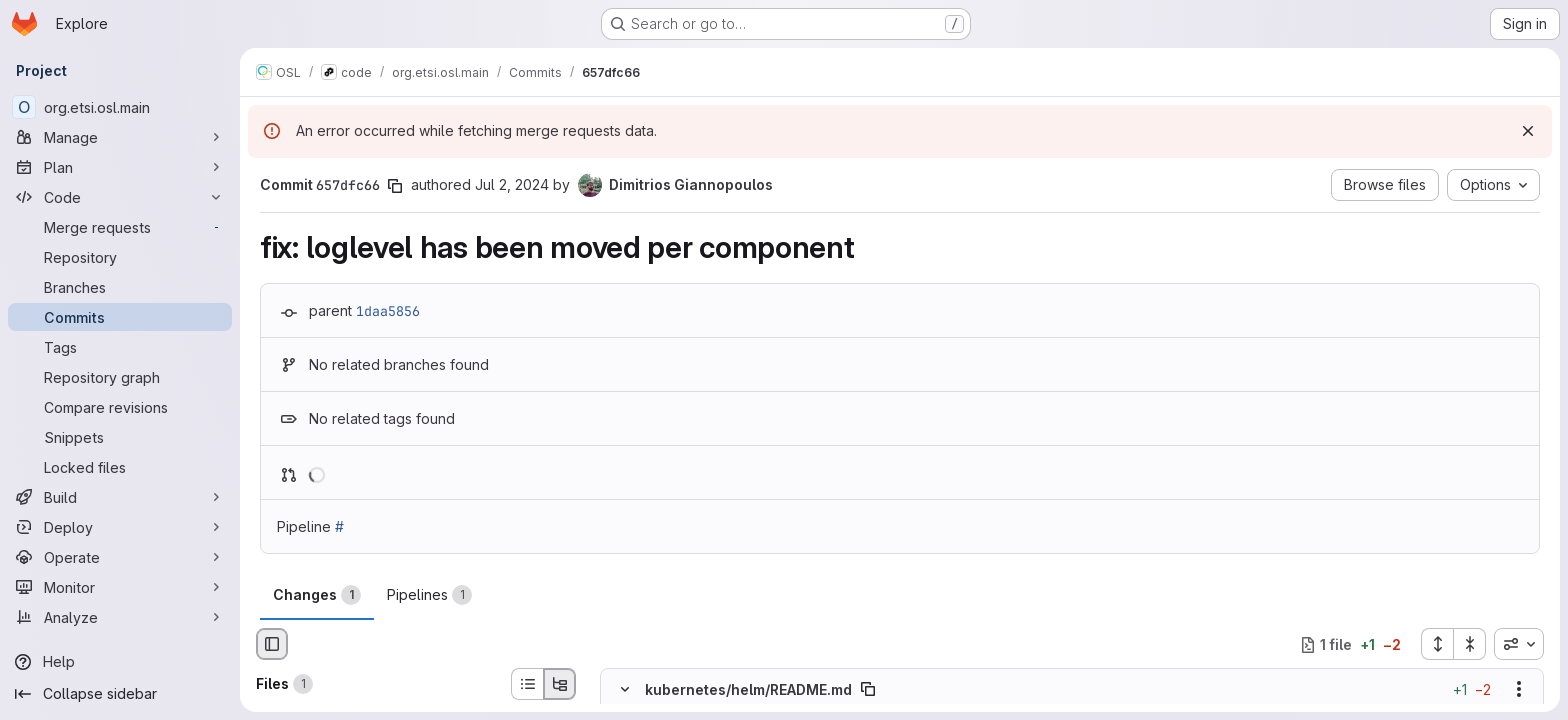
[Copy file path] (868, 690)
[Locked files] (120, 467)
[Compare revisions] (120, 407)
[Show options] (1519, 690)
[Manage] (120, 137)
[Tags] (120, 347)
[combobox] (1519, 644)
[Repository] (120, 257)
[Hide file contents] (625, 690)
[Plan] (120, 167)
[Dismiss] (1528, 131)
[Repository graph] (120, 377)
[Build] (120, 497)
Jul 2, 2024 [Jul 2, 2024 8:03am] (512, 184)
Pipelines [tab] (429, 595)
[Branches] (120, 287)
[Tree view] (560, 684)
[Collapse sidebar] (120, 694)
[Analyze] (120, 617)
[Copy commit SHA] (395, 186)
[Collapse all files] (1470, 644)
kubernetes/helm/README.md (748, 689)
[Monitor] (120, 587)
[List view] (527, 684)
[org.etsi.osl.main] (120, 107)
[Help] (120, 662)
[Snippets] (120, 437)
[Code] (120, 197)
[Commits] (120, 317)
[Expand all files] (1437, 644)
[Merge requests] (120, 227)
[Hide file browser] (272, 644)
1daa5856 (388, 311)
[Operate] (120, 557)
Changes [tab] (317, 595)
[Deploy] (120, 527)
